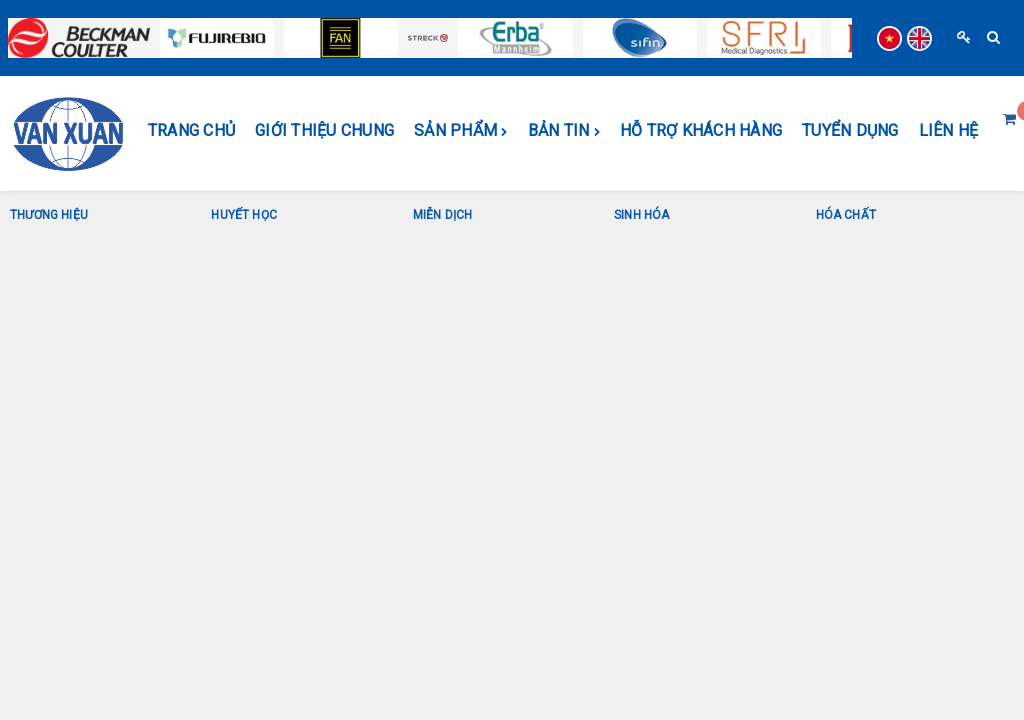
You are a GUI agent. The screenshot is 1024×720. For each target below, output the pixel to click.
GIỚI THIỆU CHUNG (324, 130)
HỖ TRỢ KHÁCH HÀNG (701, 130)
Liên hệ (949, 130)
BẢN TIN (564, 131)
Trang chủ (191, 130)
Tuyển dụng (850, 130)
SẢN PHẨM (461, 131)
